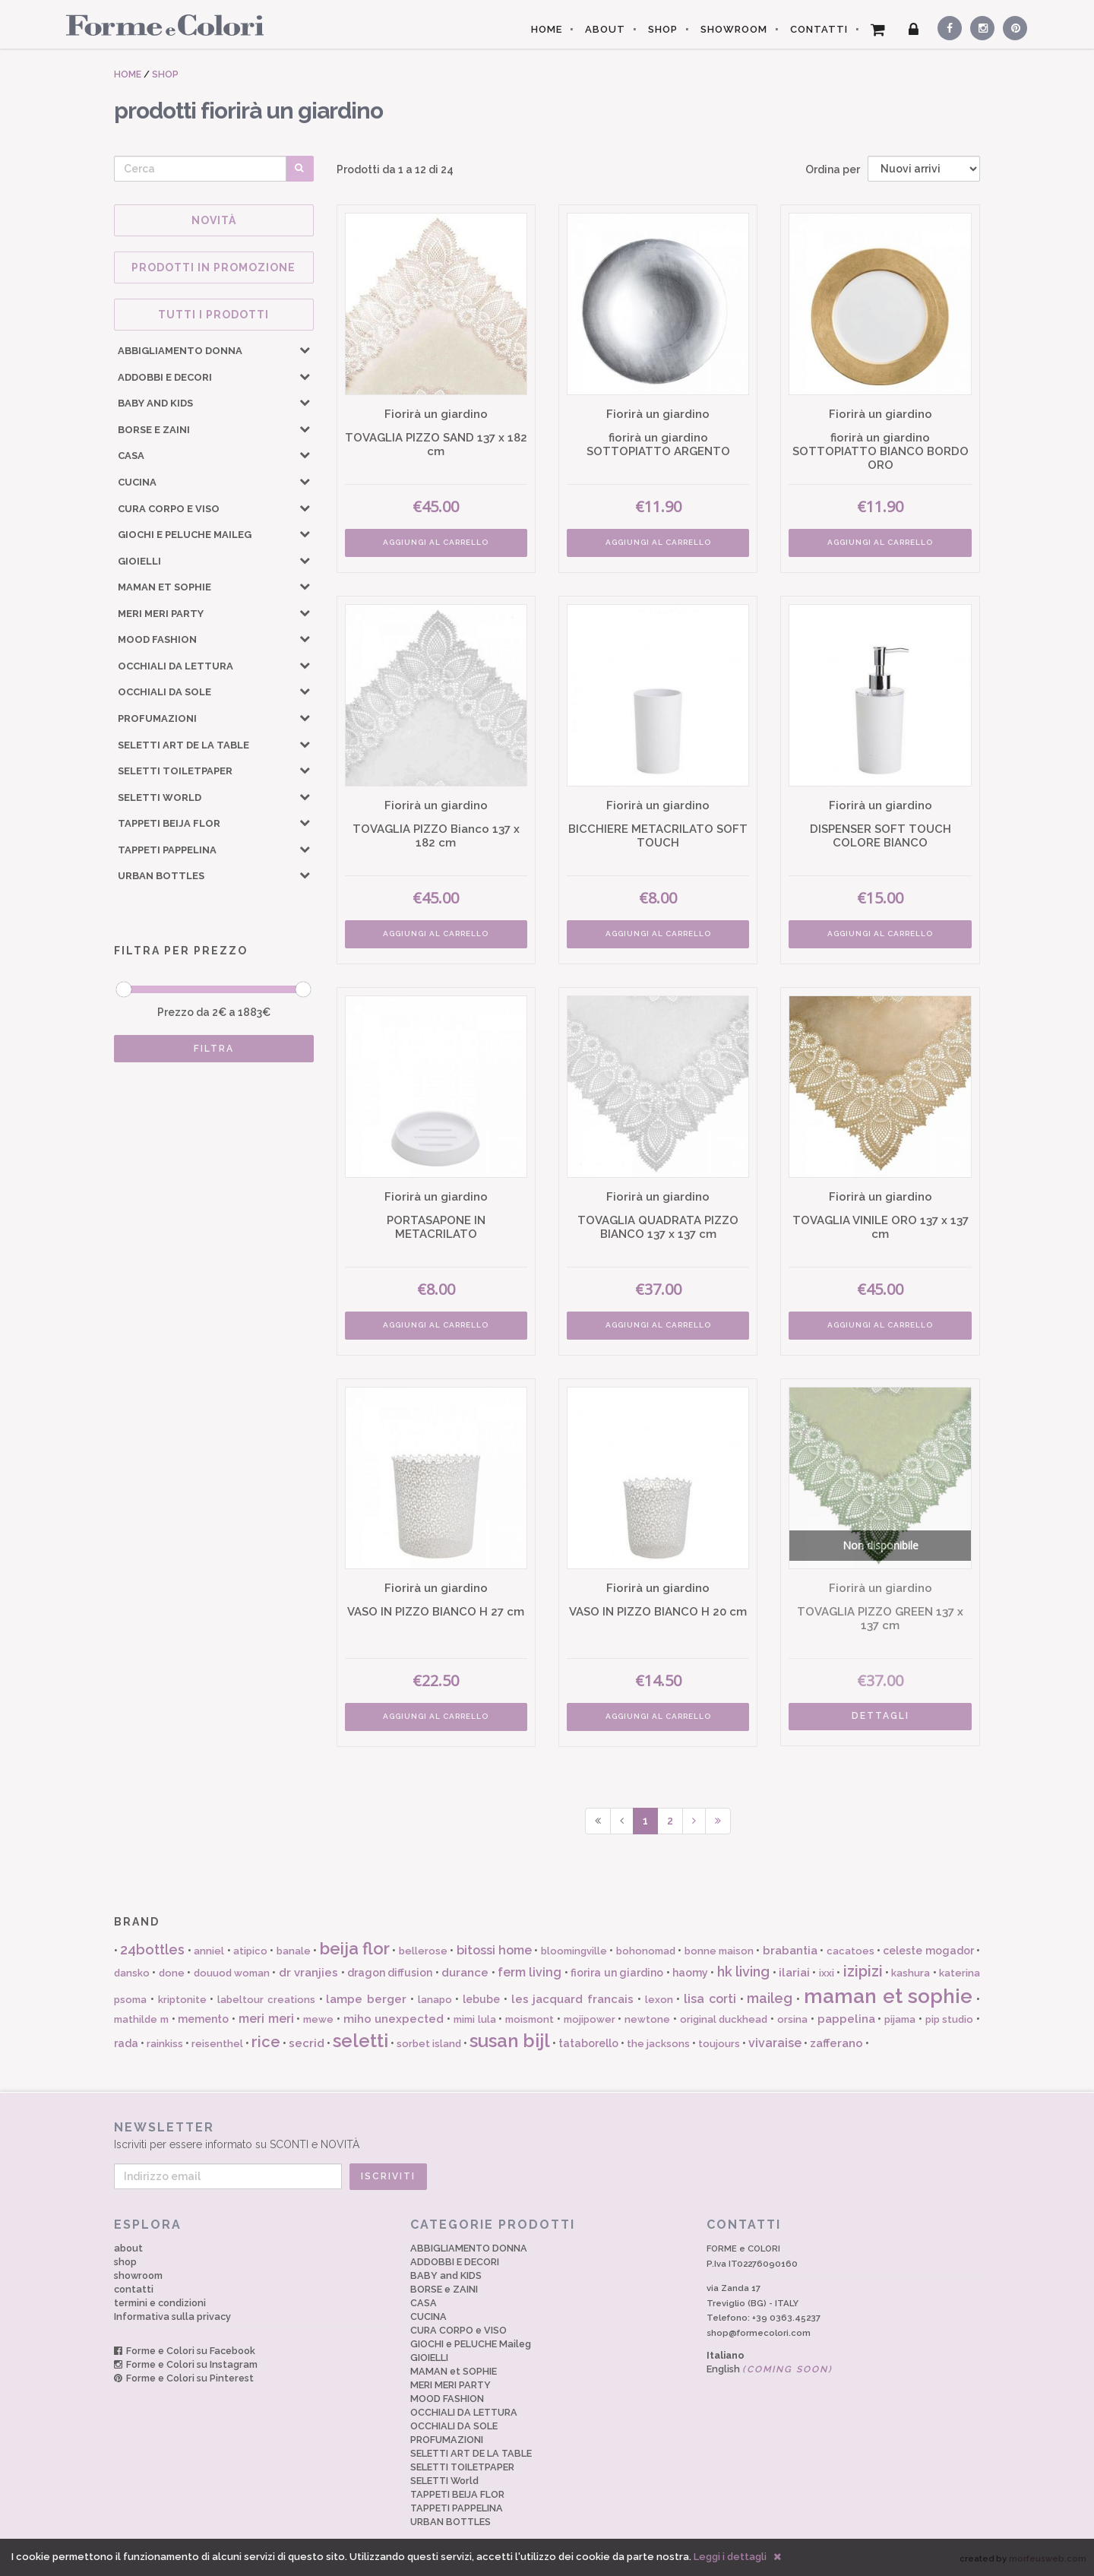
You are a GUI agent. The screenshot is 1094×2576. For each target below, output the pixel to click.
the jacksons (658, 2043)
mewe (318, 2019)
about (128, 2248)
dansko (132, 1973)
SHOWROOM (733, 29)
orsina (792, 2019)
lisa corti (710, 1999)
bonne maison (719, 1951)
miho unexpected (393, 2019)
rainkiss (165, 2043)
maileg (769, 1998)
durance (465, 1972)
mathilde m (141, 2019)
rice (265, 2042)
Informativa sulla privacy (172, 2316)
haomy (690, 1973)
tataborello (588, 2043)
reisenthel (217, 2043)
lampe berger (366, 1999)
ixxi (826, 1973)
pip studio (949, 2019)
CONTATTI (819, 29)
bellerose (423, 1951)
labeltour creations (266, 1999)
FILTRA (214, 1048)
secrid (306, 2043)
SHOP (663, 29)
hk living (743, 1971)
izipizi (863, 1971)
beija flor (355, 1948)
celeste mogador (928, 1951)
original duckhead (724, 2019)
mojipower (589, 2019)
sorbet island (429, 2043)
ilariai (794, 1972)
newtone (647, 2019)
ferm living (529, 1972)
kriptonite (182, 1999)
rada (126, 2043)
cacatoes (850, 1951)
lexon (659, 1999)
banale (294, 1951)
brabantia (790, 1950)
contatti (133, 2289)
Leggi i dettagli (730, 2556)
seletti (360, 2041)
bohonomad (645, 1951)
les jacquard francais (572, 1999)
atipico (250, 1951)
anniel (209, 1951)
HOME (546, 29)
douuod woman (232, 1973)
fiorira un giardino (617, 1973)
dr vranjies (308, 1972)
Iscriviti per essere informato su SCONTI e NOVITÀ (547, 2134)
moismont (529, 2019)
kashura (910, 1973)
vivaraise (775, 2043)
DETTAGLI (880, 1715)
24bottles (152, 1949)
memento (203, 2019)
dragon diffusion (389, 1973)
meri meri (266, 2018)
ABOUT (605, 29)
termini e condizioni (160, 2303)
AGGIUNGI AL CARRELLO (436, 542)
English (770, 2369)
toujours (719, 2043)
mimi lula (475, 2019)
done (172, 1973)
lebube (481, 1999)
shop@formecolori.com (759, 2333)
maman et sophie (888, 1996)
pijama (899, 2019)
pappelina (846, 2019)
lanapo (435, 1999)
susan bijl (510, 2041)
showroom (138, 2275)
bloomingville (574, 1951)
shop (125, 2261)
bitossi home (494, 1950)
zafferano (836, 2043)
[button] (305, 349)
